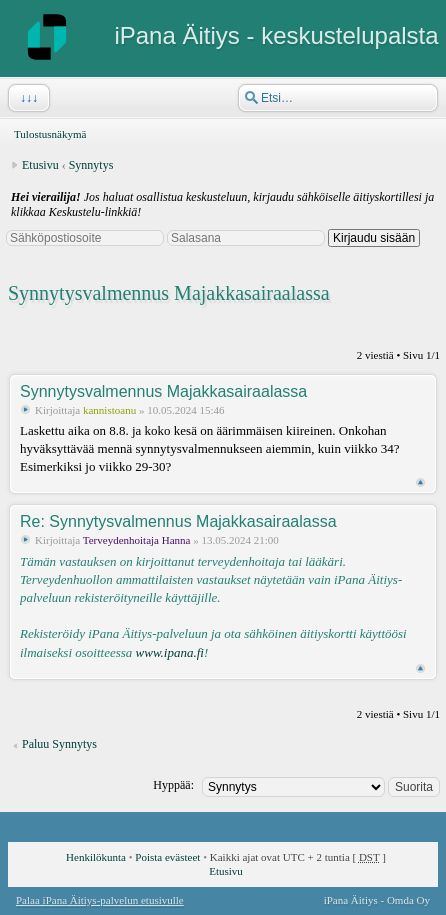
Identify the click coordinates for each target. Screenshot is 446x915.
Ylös (420, 482)
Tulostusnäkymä (50, 134)
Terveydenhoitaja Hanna (137, 540)
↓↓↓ (27, 98)
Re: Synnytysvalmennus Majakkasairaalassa (178, 521)
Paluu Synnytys (59, 744)
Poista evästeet (167, 857)
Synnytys (91, 165)
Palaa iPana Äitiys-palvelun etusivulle (100, 900)
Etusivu (40, 165)
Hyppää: (173, 785)
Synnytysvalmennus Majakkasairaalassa (169, 293)
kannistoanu (109, 410)
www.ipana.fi (170, 652)
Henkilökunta (96, 857)
